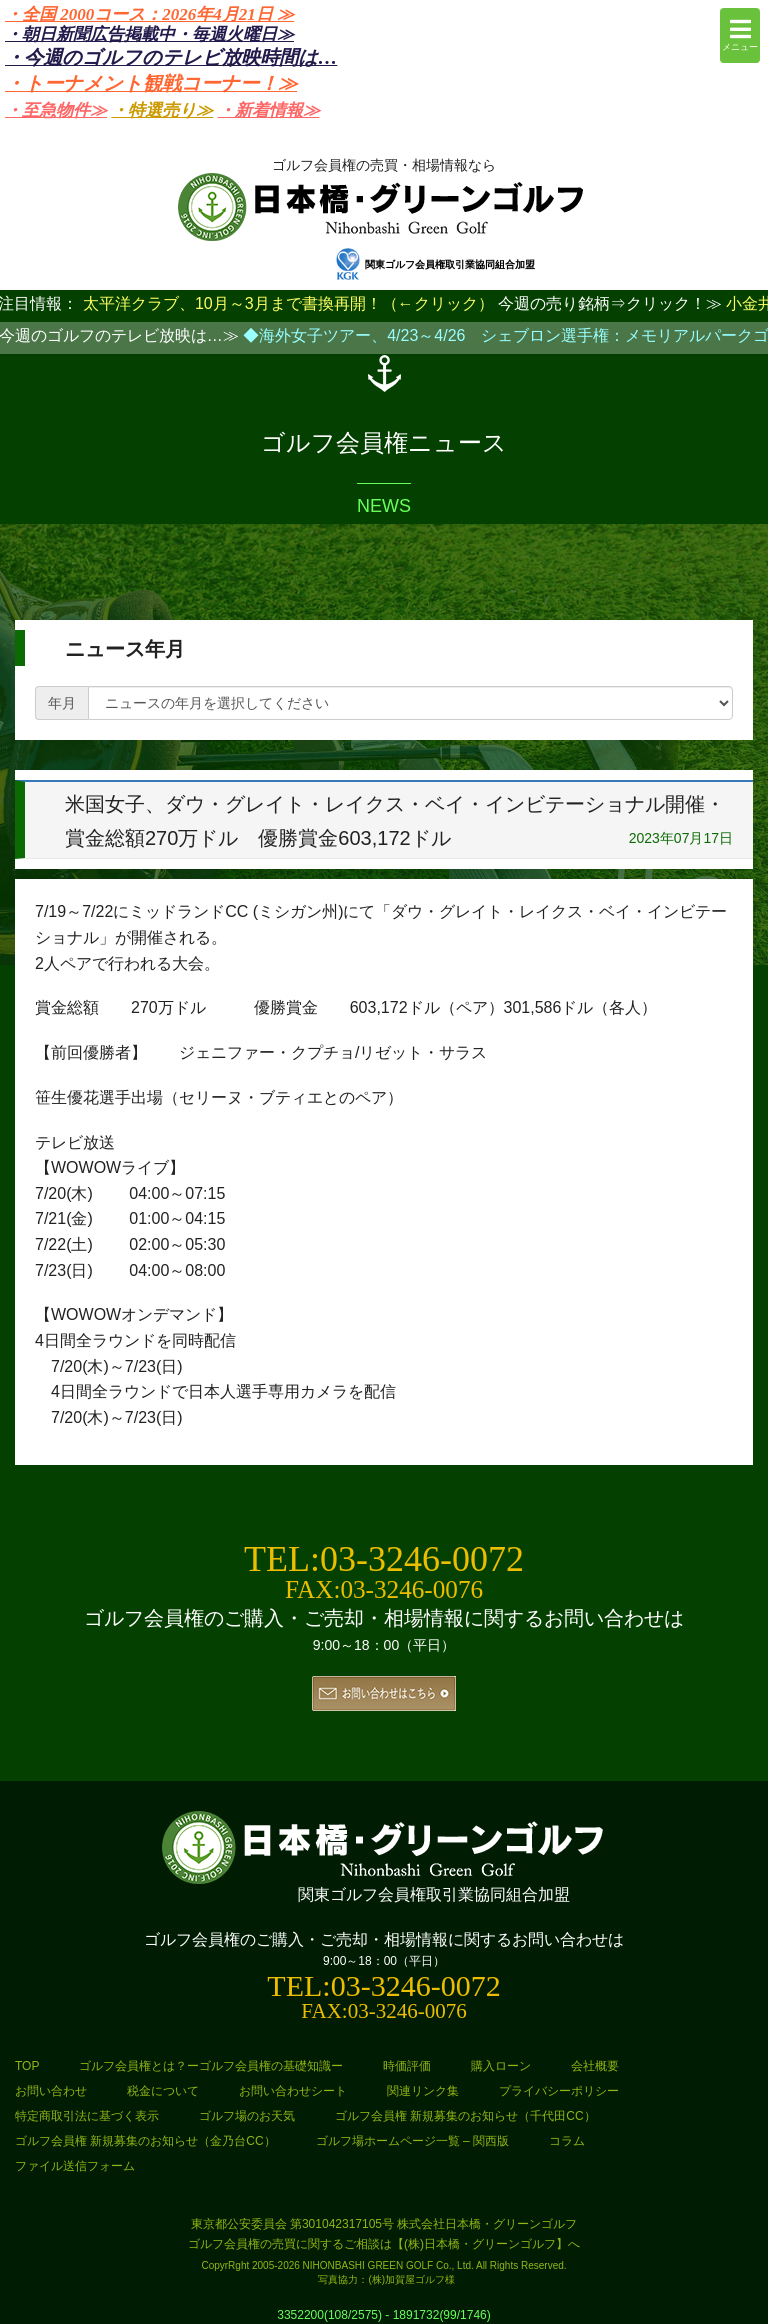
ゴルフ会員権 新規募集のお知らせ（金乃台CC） (145, 2141)
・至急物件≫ (56, 110)
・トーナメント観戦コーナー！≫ (151, 83)
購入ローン (501, 2066)
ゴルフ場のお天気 (247, 2116)
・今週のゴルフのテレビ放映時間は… (171, 57)
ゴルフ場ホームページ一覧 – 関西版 (412, 2141)
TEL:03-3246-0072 (384, 1559)
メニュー (740, 34)
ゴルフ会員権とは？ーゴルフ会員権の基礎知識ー (211, 2066)
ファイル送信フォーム (75, 2166)
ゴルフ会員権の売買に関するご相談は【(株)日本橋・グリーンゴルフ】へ (384, 2244)
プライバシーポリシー (559, 2091)
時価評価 (407, 2066)
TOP (27, 2066)
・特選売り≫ (162, 110)
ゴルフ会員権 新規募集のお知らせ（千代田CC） (465, 2116)
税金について (163, 2091)
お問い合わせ (51, 2091)
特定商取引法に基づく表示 (87, 2116)
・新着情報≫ (269, 110)
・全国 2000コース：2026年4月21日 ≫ (149, 14)
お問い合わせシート (293, 2091)
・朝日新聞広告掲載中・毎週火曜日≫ (149, 34)
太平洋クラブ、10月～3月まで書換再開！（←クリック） (288, 303)
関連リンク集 (423, 2091)
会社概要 (595, 2066)
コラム (567, 2141)
